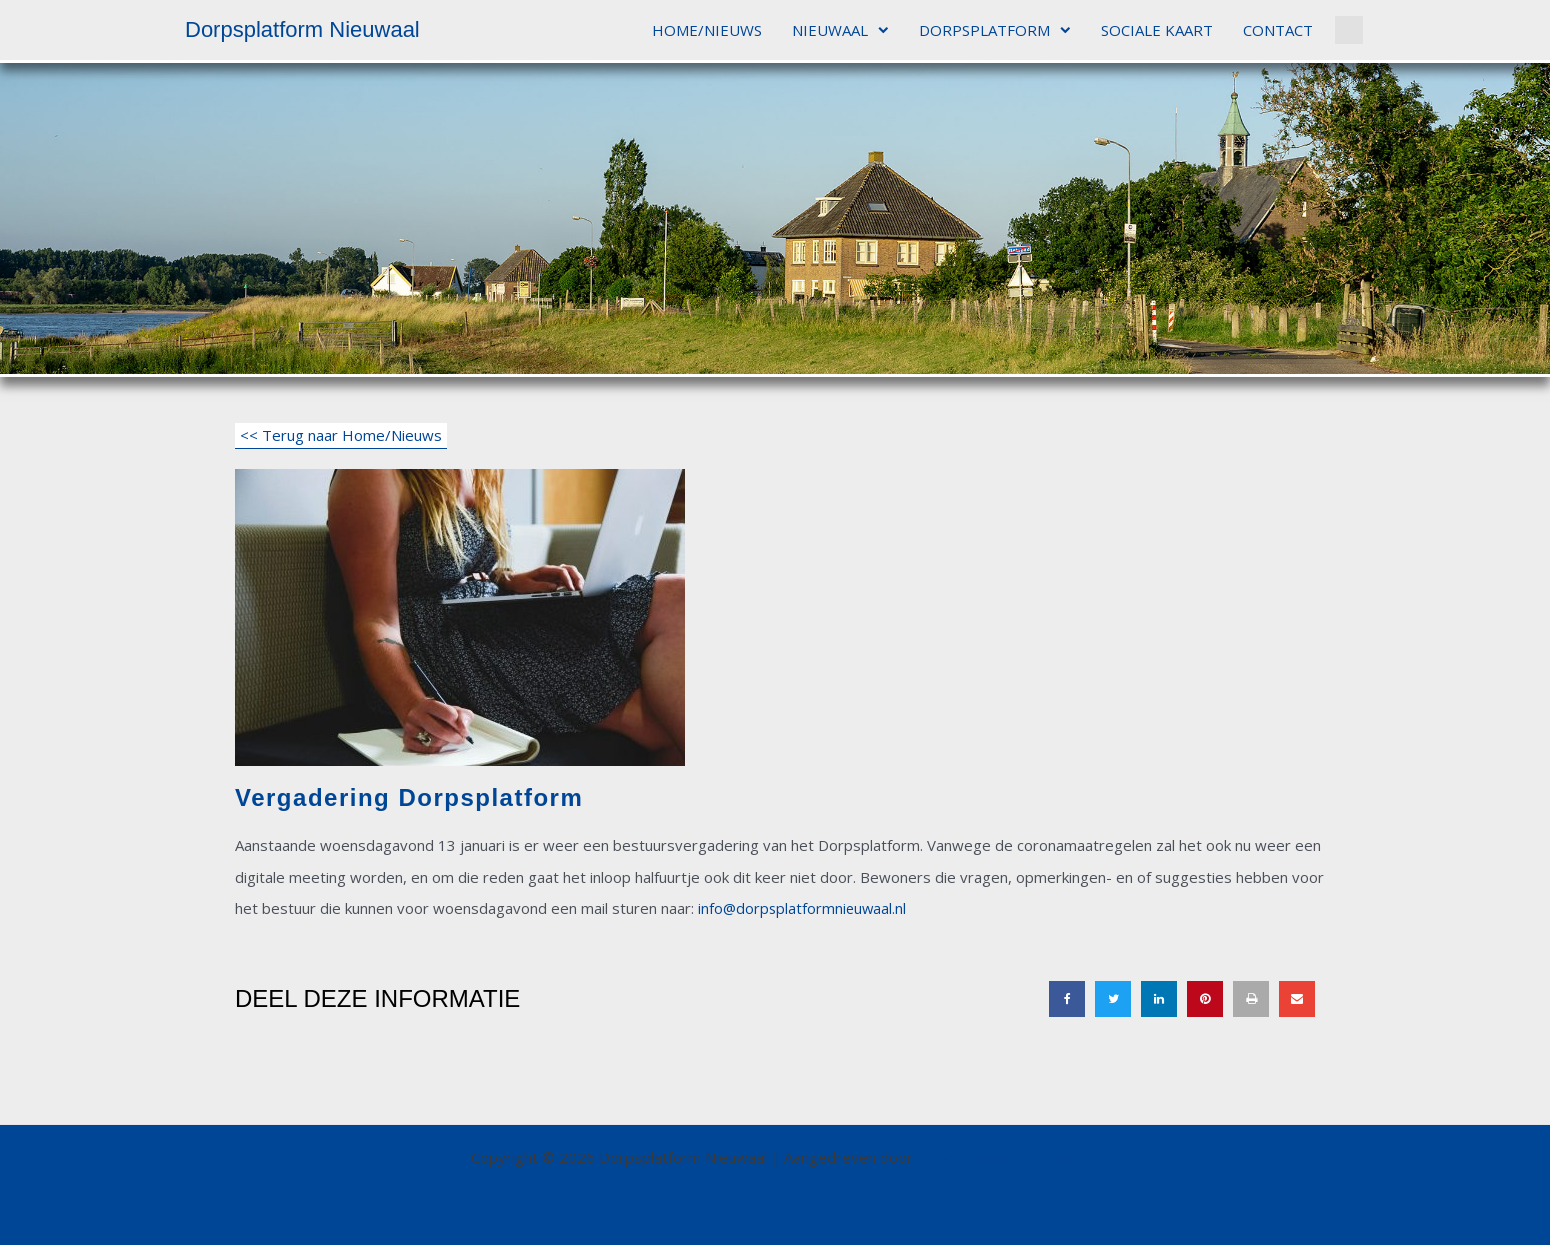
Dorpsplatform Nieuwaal (302, 29)
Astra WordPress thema (998, 1157)
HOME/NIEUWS (707, 30)
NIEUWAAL (840, 30)
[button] (1349, 30)
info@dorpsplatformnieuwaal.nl (804, 908)
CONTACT (1278, 30)
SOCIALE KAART (1157, 30)
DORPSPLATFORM (995, 30)
